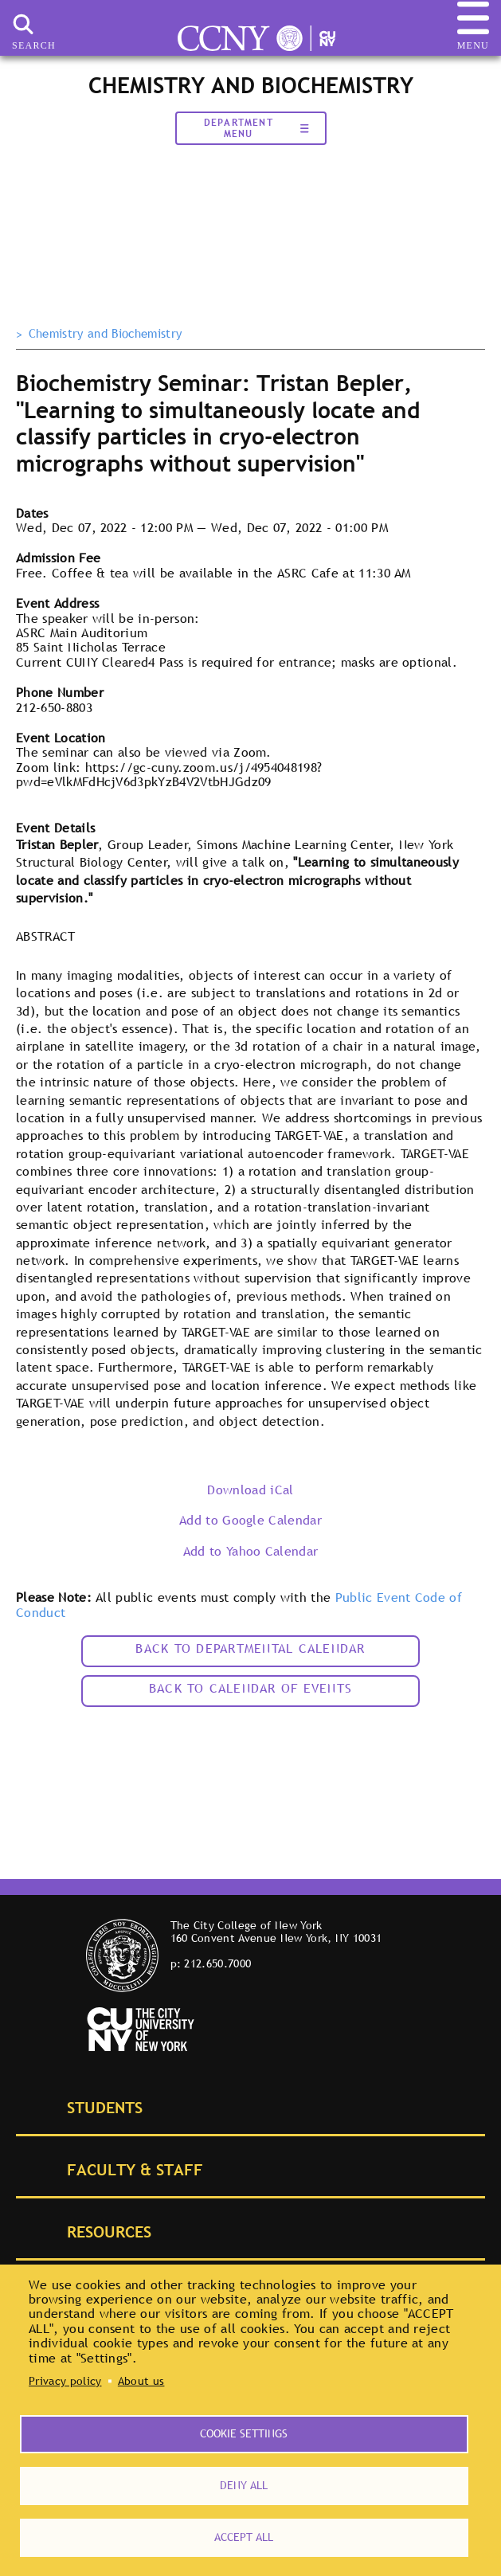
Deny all (244, 2485)
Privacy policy (65, 2381)
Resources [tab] (91, 2230)
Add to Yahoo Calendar (251, 1551)
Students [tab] (87, 2106)
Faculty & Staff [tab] (117, 2168)
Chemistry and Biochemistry (105, 334)
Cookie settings (244, 2433)
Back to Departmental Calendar (250, 1648)
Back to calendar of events (250, 1688)
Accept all (243, 2537)
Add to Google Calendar (250, 1520)
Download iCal (250, 1489)
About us (141, 2381)
